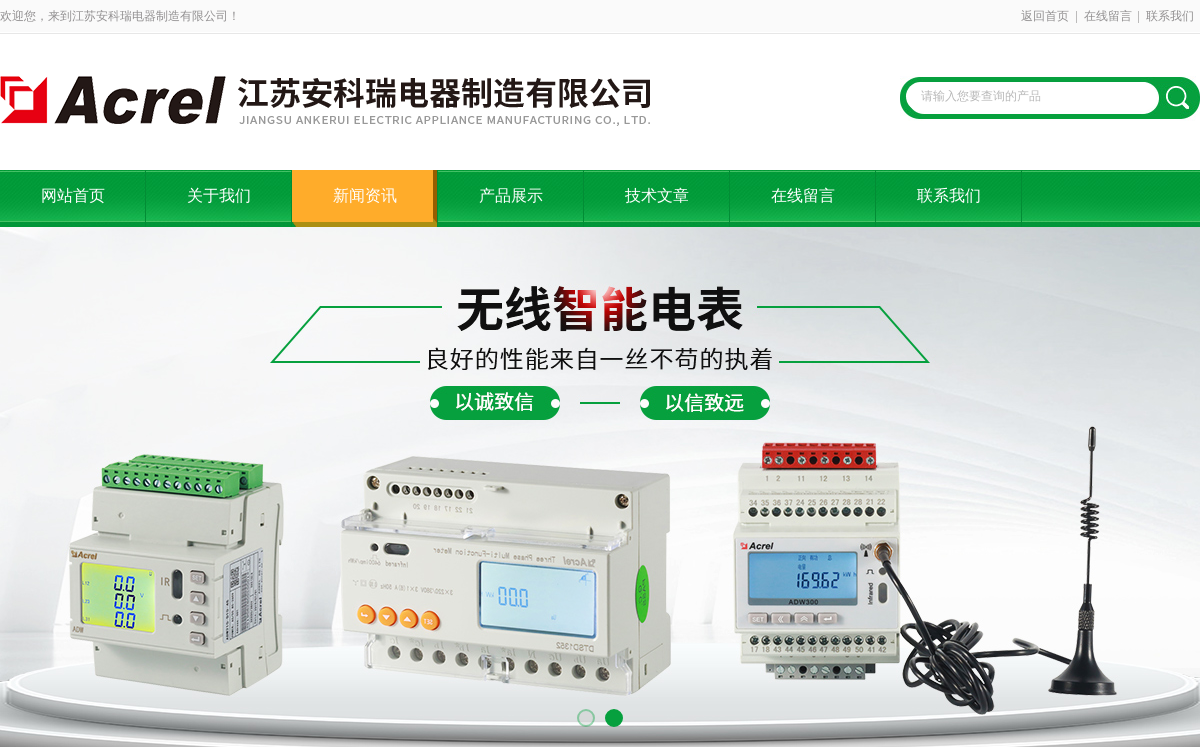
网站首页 (73, 195)
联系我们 (1170, 16)
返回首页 (1045, 16)
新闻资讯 (365, 195)
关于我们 (219, 195)
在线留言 (1108, 16)
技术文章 (657, 195)
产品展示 (511, 195)
